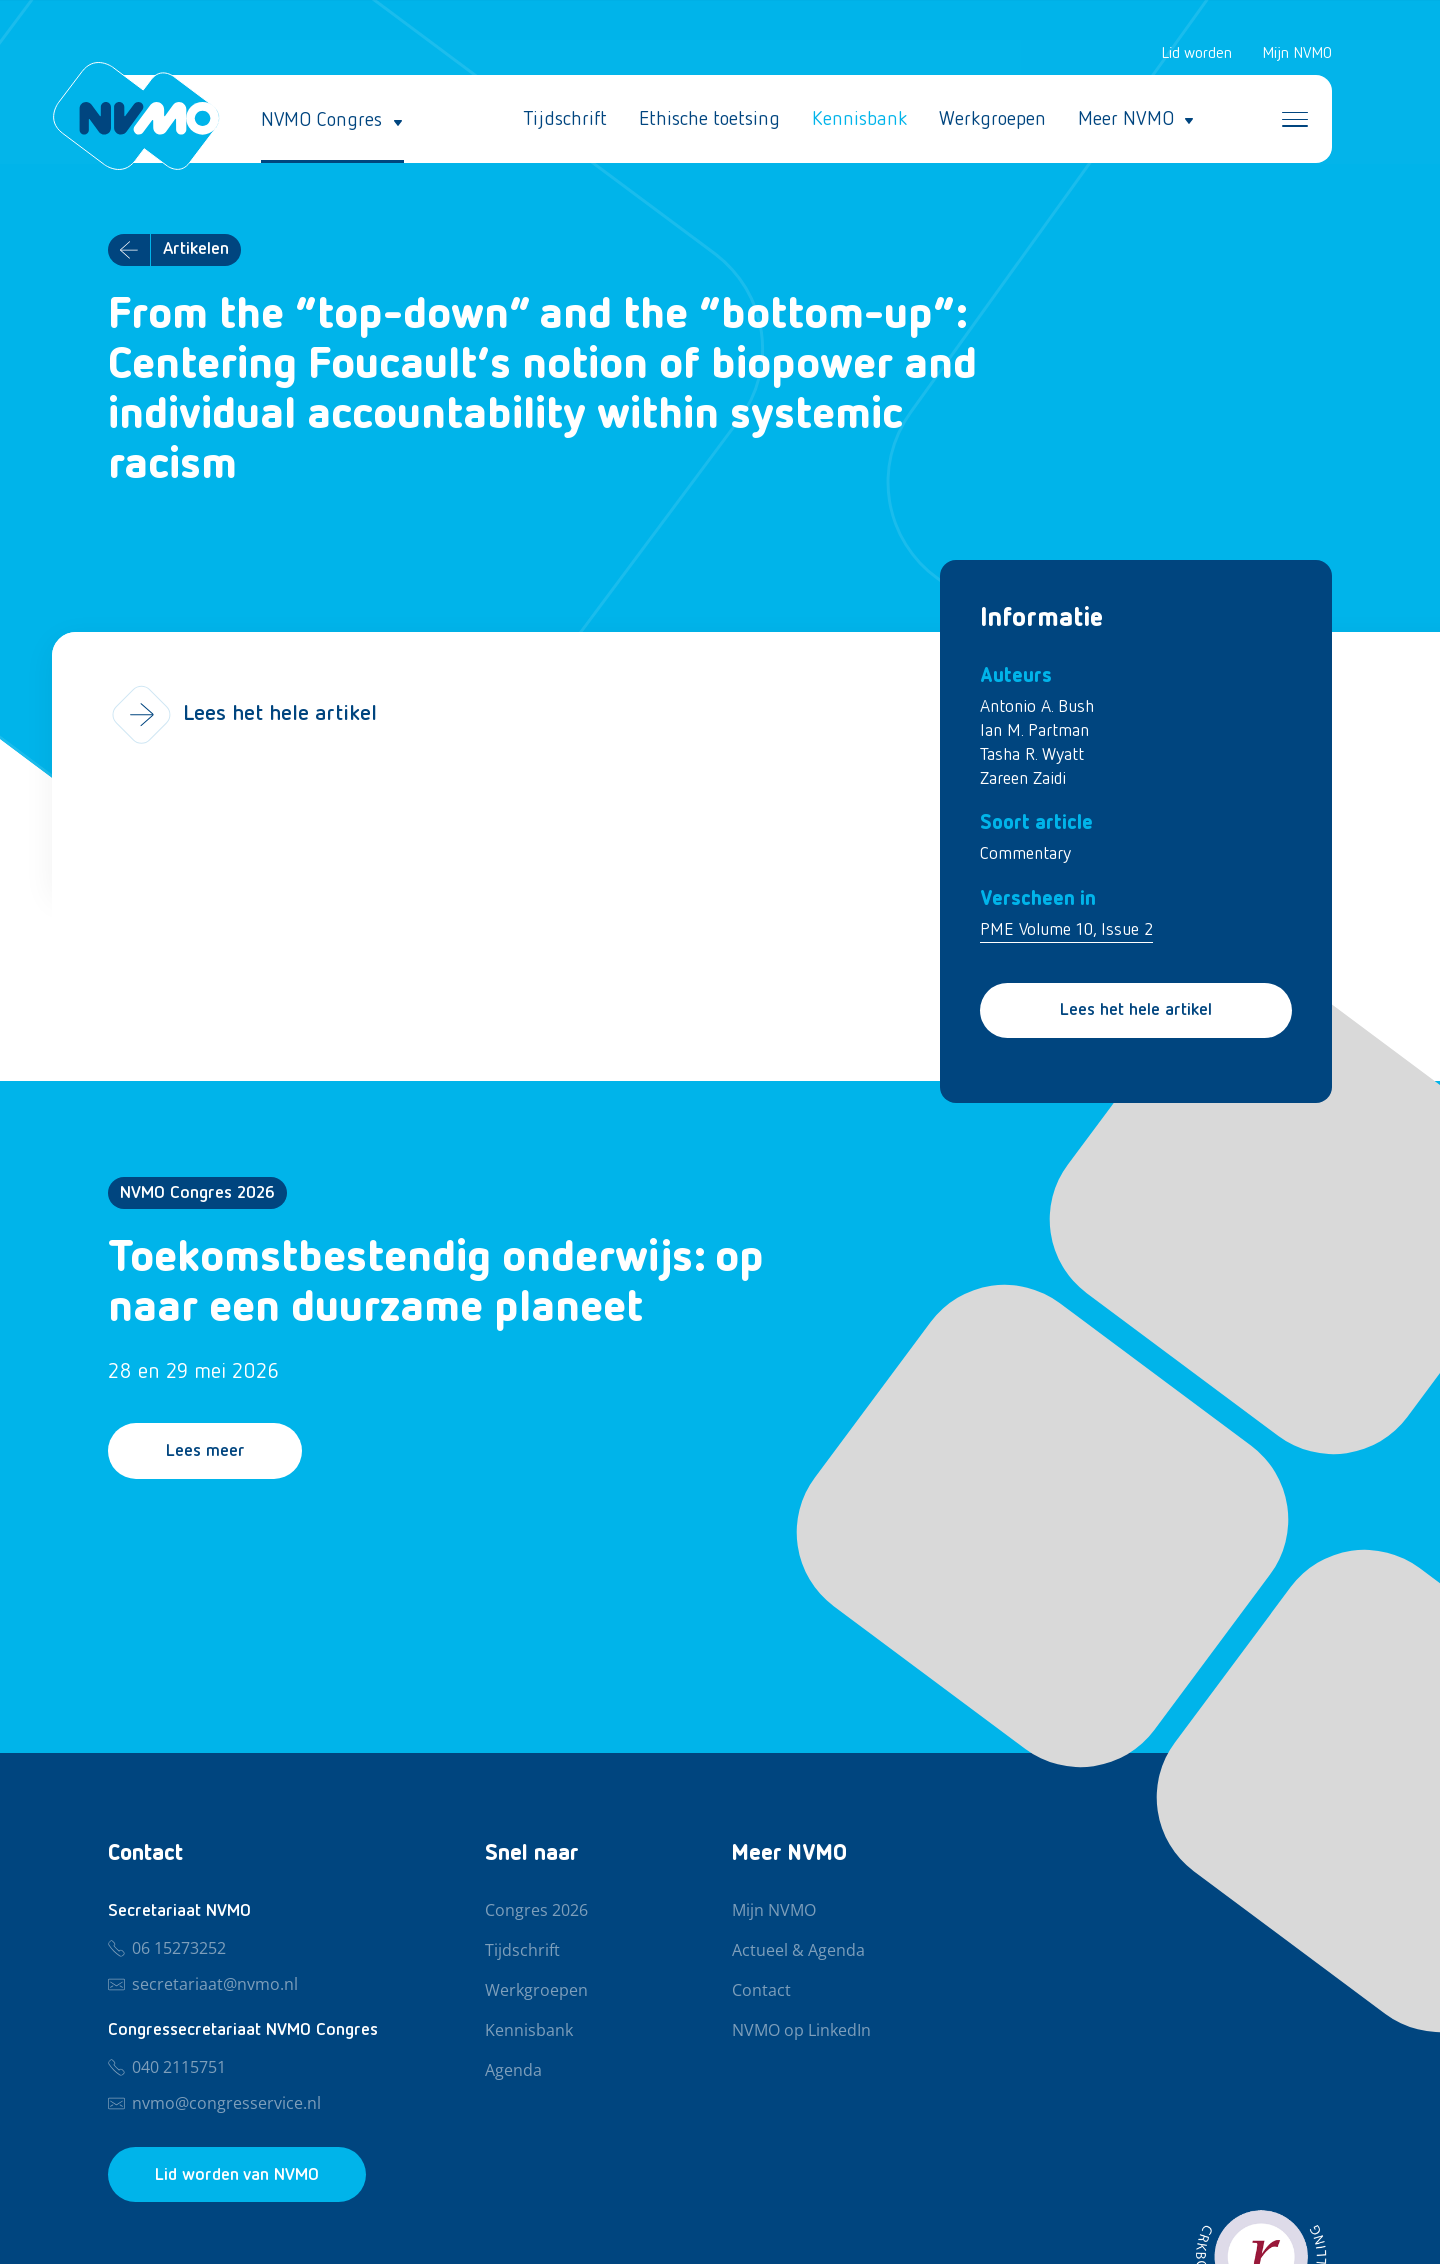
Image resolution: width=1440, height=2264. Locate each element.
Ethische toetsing (709, 120)
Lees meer (206, 1452)
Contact (761, 1991)
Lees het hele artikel (1136, 1011)
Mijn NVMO (1297, 54)
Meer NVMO (1126, 120)
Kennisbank (859, 120)
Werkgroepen (992, 120)
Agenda (513, 2071)
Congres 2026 (536, 1911)
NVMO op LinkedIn (801, 2031)
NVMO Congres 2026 (197, 1193)
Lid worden (1196, 54)
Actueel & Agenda (798, 1951)
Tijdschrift (565, 120)
